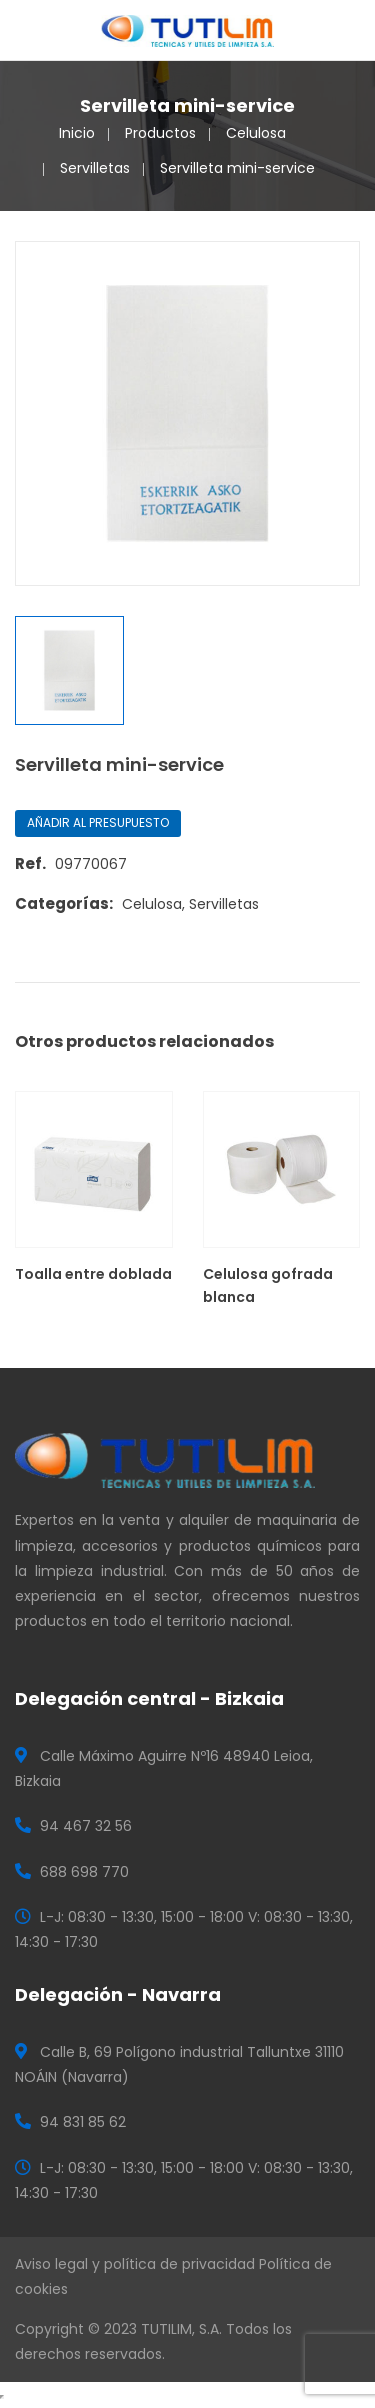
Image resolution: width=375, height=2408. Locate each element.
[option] (187, 413)
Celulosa (256, 133)
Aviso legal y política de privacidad (135, 2264)
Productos (160, 133)
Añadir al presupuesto (98, 822)
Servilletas (95, 168)
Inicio (77, 133)
